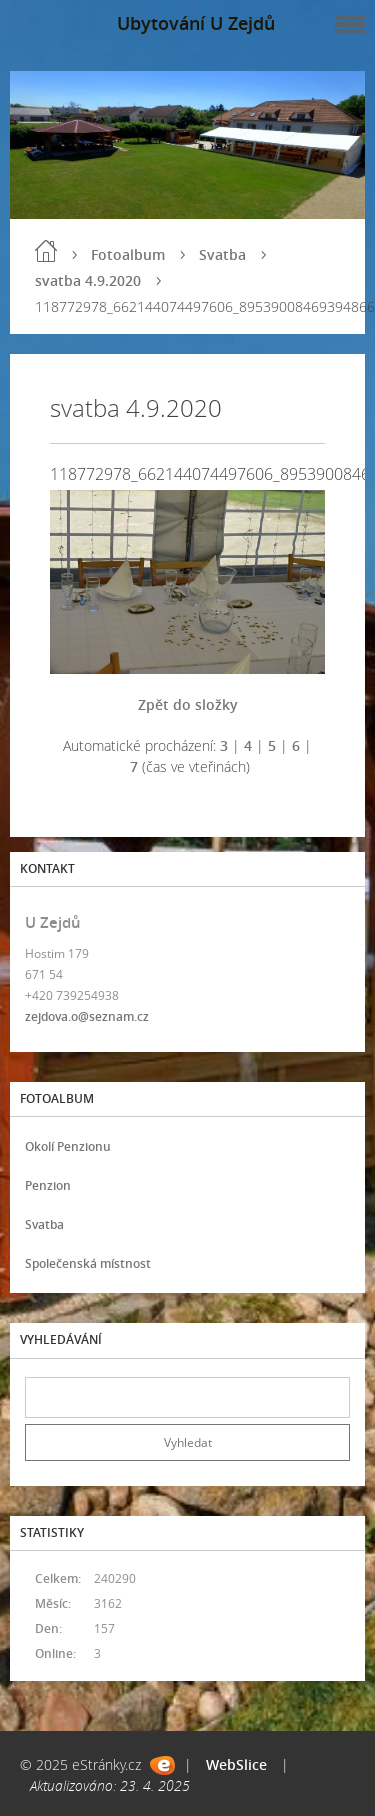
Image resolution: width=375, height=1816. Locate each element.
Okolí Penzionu (68, 1146)
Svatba (222, 254)
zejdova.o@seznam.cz (87, 1016)
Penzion (48, 1185)
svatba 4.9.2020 (88, 280)
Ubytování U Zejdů (196, 23)
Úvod (46, 251)
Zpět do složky (188, 704)
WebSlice (236, 1764)
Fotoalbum (128, 254)
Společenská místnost (88, 1263)
